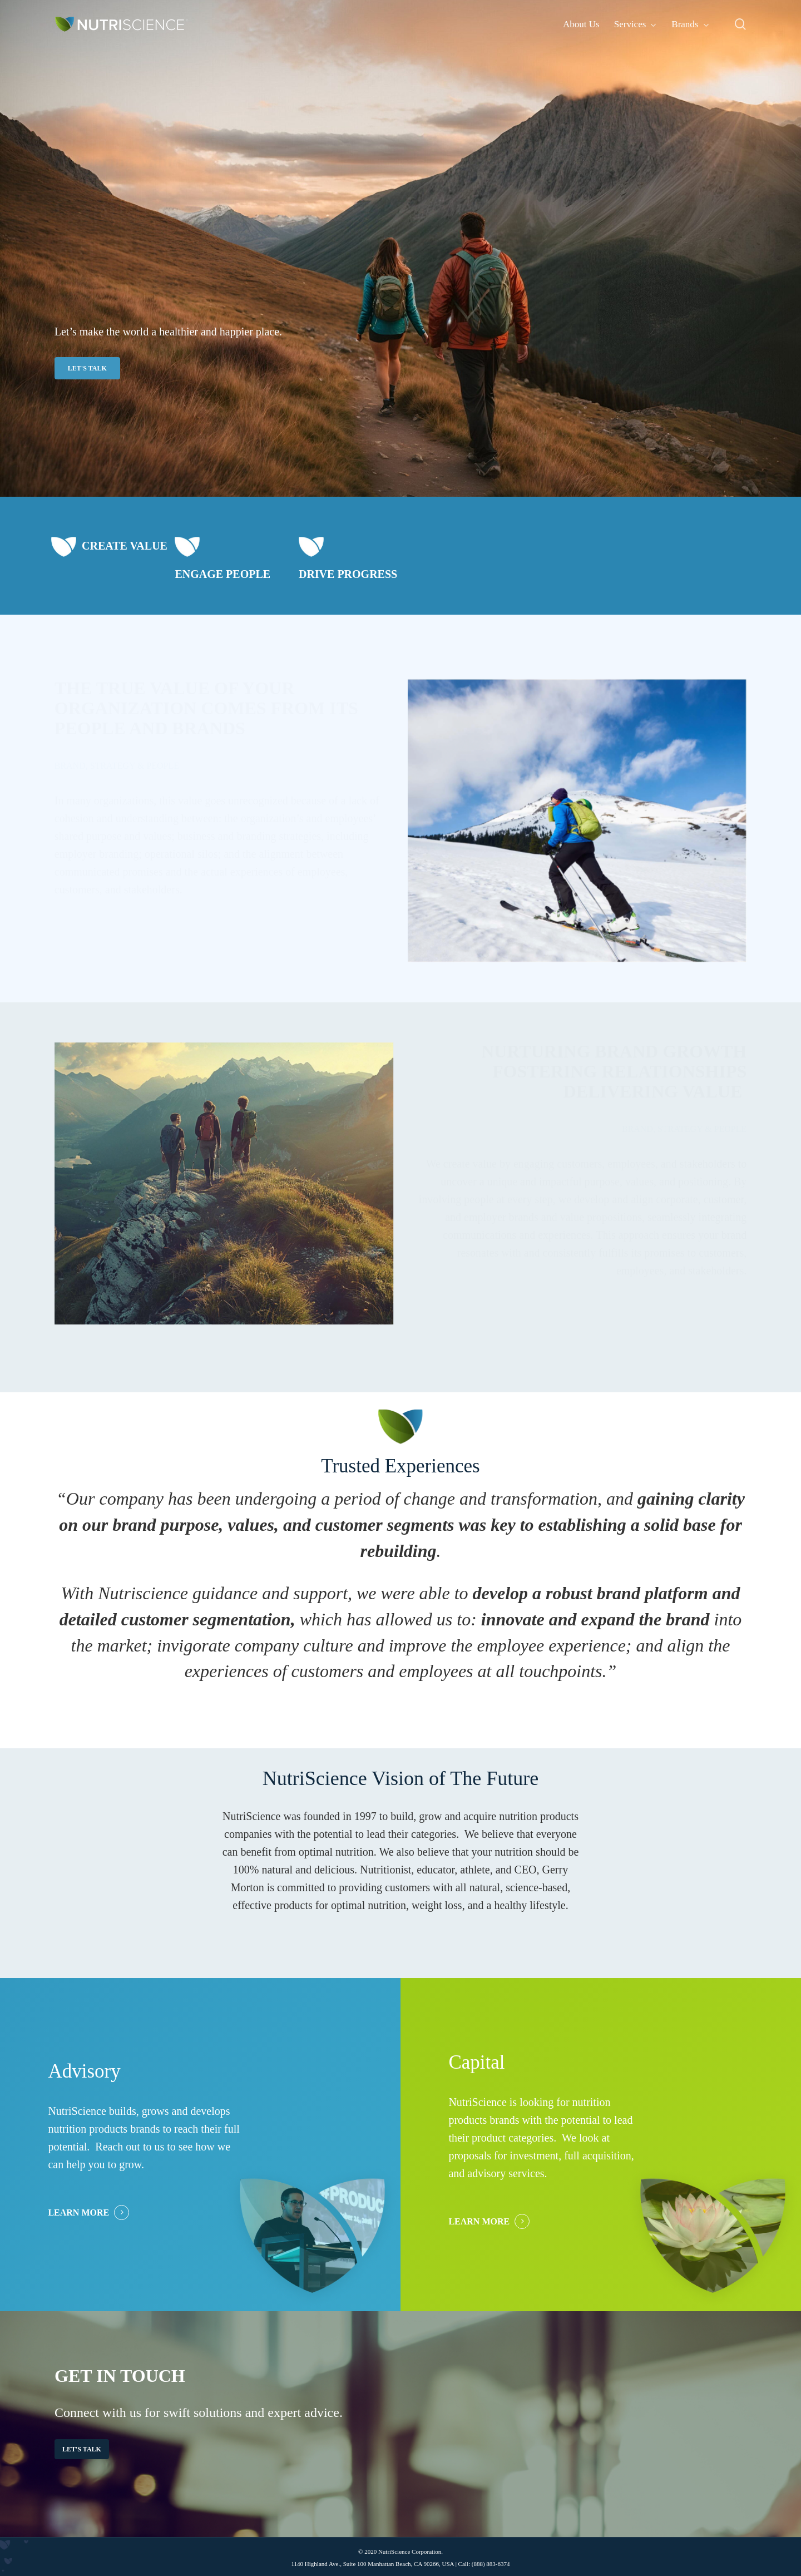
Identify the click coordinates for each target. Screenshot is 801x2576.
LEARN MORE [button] (78, 2212)
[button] (87, 368)
